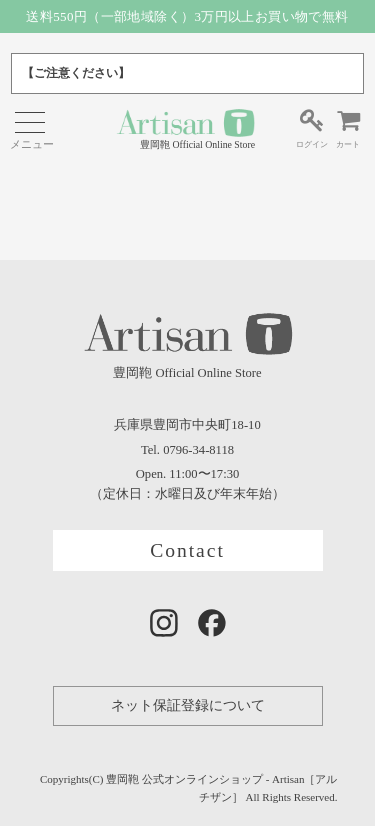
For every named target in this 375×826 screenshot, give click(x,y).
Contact (187, 550)
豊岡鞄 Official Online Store (185, 128)
